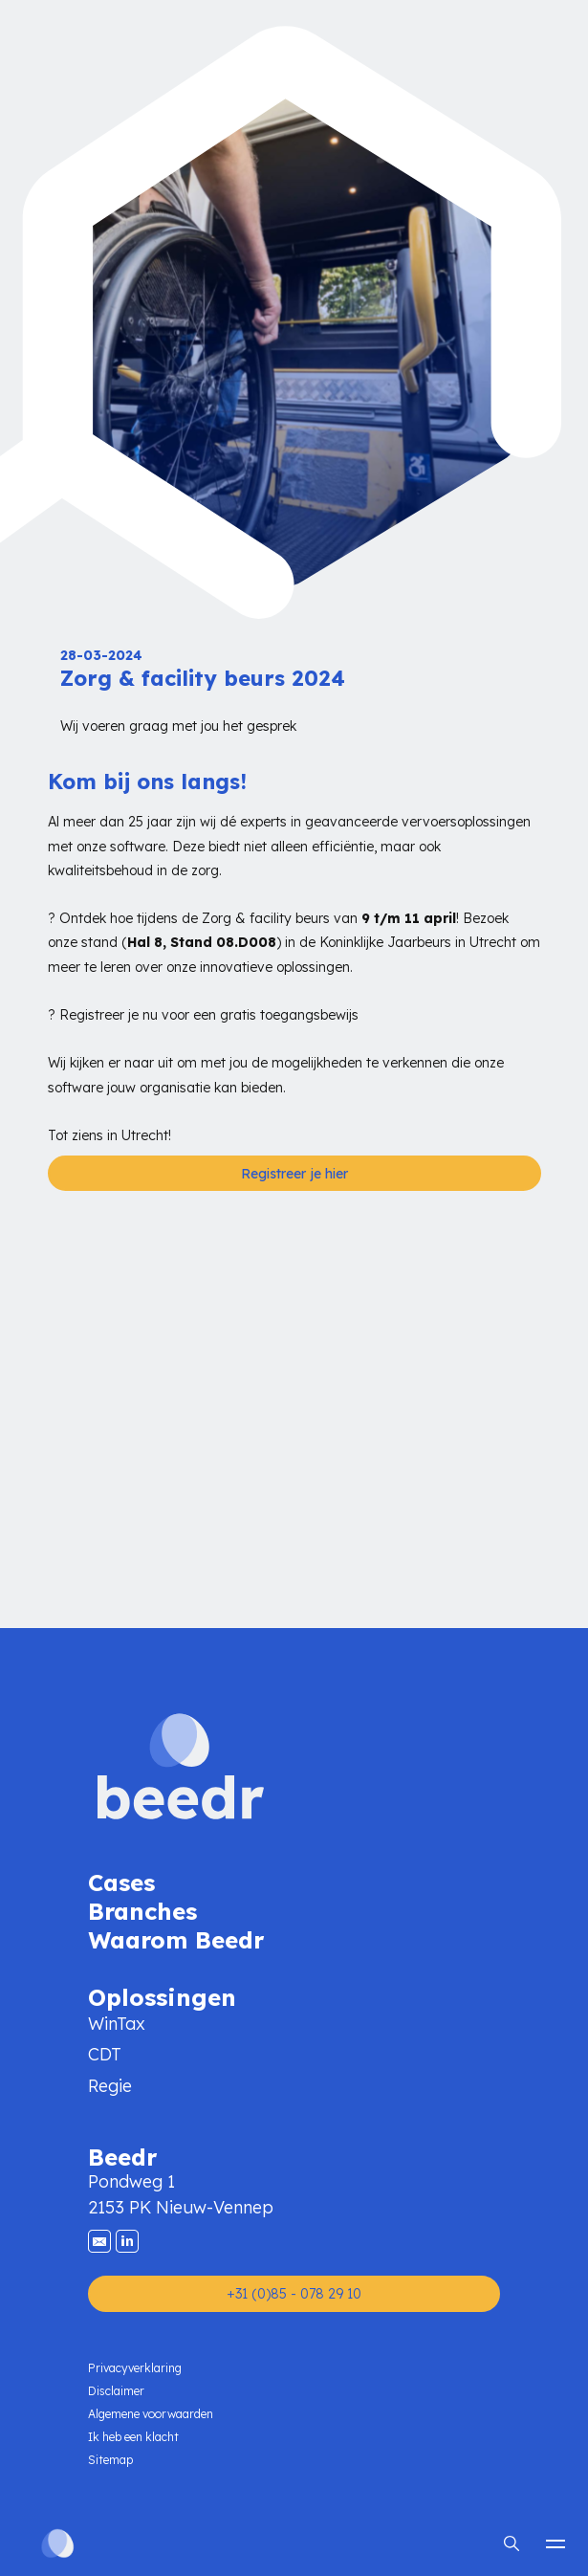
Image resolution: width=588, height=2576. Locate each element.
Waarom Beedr (176, 1938)
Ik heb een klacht (133, 2437)
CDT (104, 2054)
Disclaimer (116, 2391)
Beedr (122, 2156)
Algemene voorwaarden (150, 2414)
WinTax (116, 2024)
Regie (110, 2086)
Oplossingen (162, 1996)
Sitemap (110, 2460)
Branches (142, 1910)
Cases (121, 1881)
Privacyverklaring (135, 2368)
